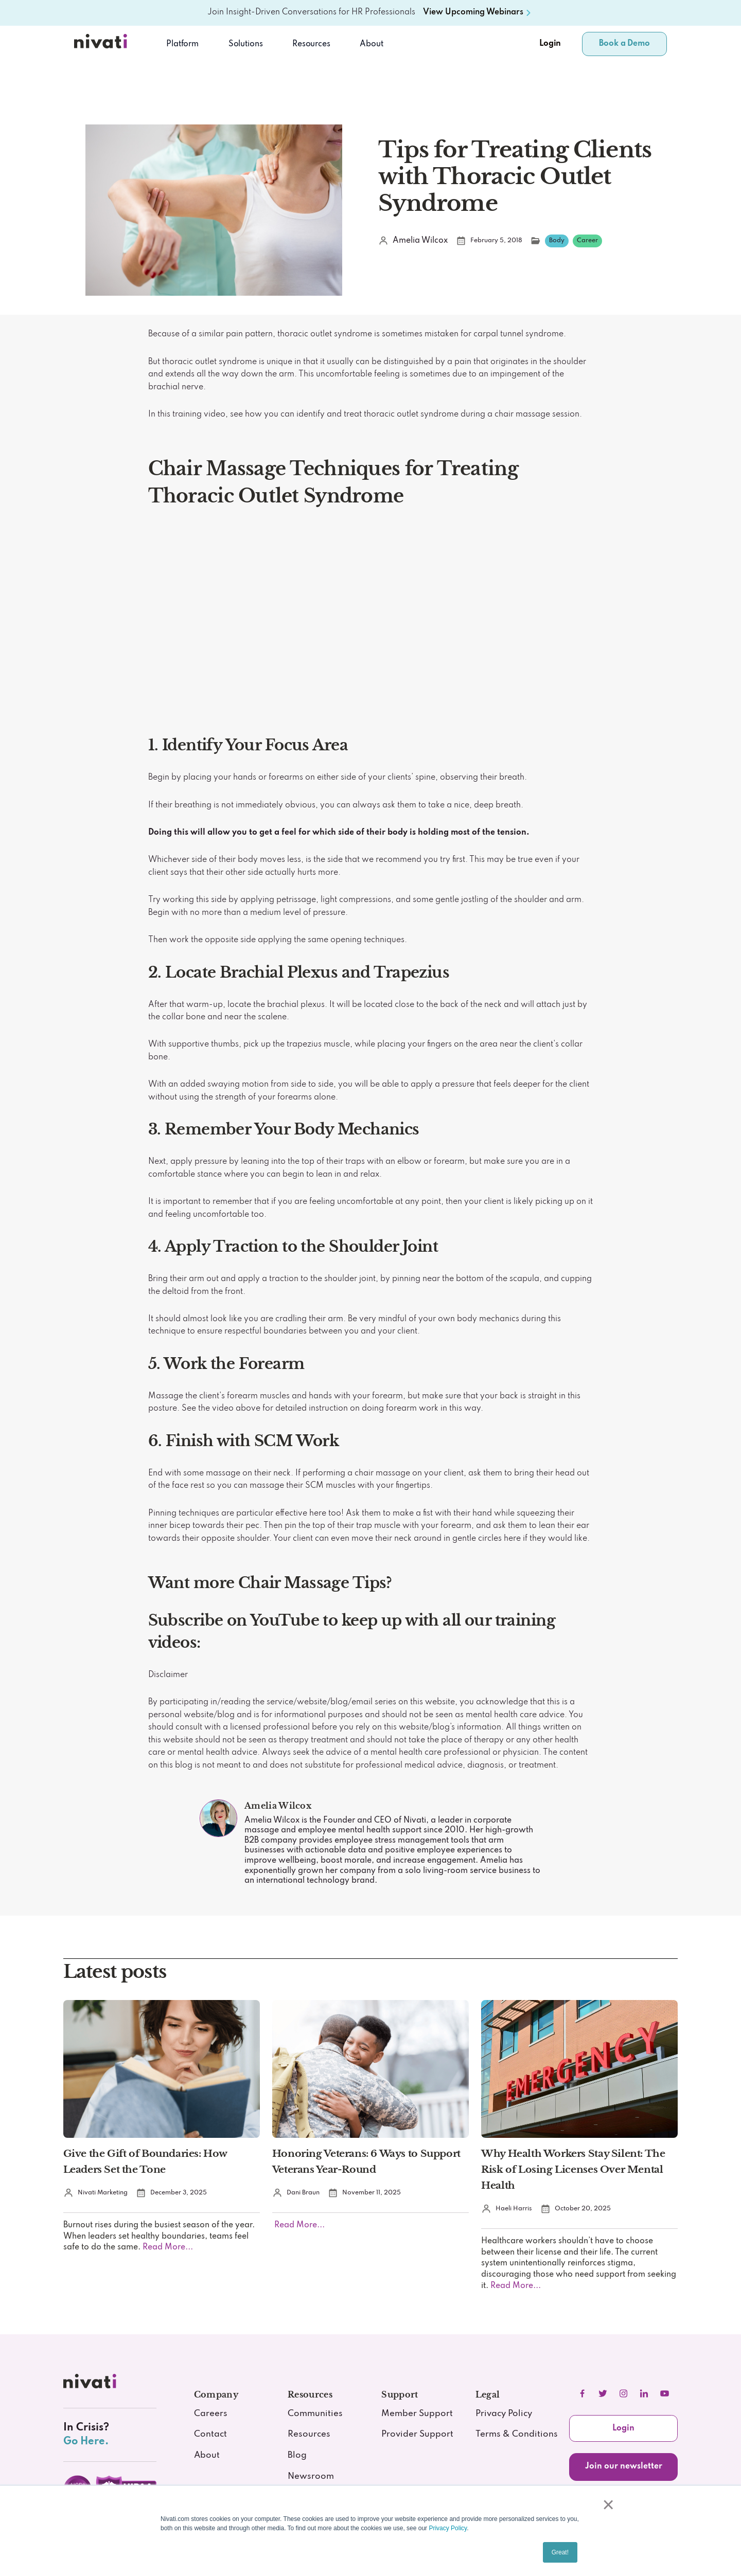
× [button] (607, 2504)
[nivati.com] (91, 2384)
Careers (210, 2413)
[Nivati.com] (102, 44)
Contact (210, 2434)
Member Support (417, 2413)
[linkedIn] (644, 2393)
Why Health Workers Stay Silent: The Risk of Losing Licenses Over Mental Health (573, 2169)
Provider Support (417, 2434)
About (371, 44)
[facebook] (582, 2393)
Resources (309, 2434)
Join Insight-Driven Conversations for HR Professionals (311, 12)
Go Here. (86, 2441)
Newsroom (311, 2476)
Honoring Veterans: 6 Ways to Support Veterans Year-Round (366, 2161)
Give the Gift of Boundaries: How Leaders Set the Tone (145, 2161)
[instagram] (624, 2393)
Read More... (166, 2247)
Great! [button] (560, 2552)
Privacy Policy (448, 2528)
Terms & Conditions (516, 2434)
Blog (297, 2455)
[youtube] (665, 2393)
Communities (315, 2413)
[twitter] (603, 2393)
